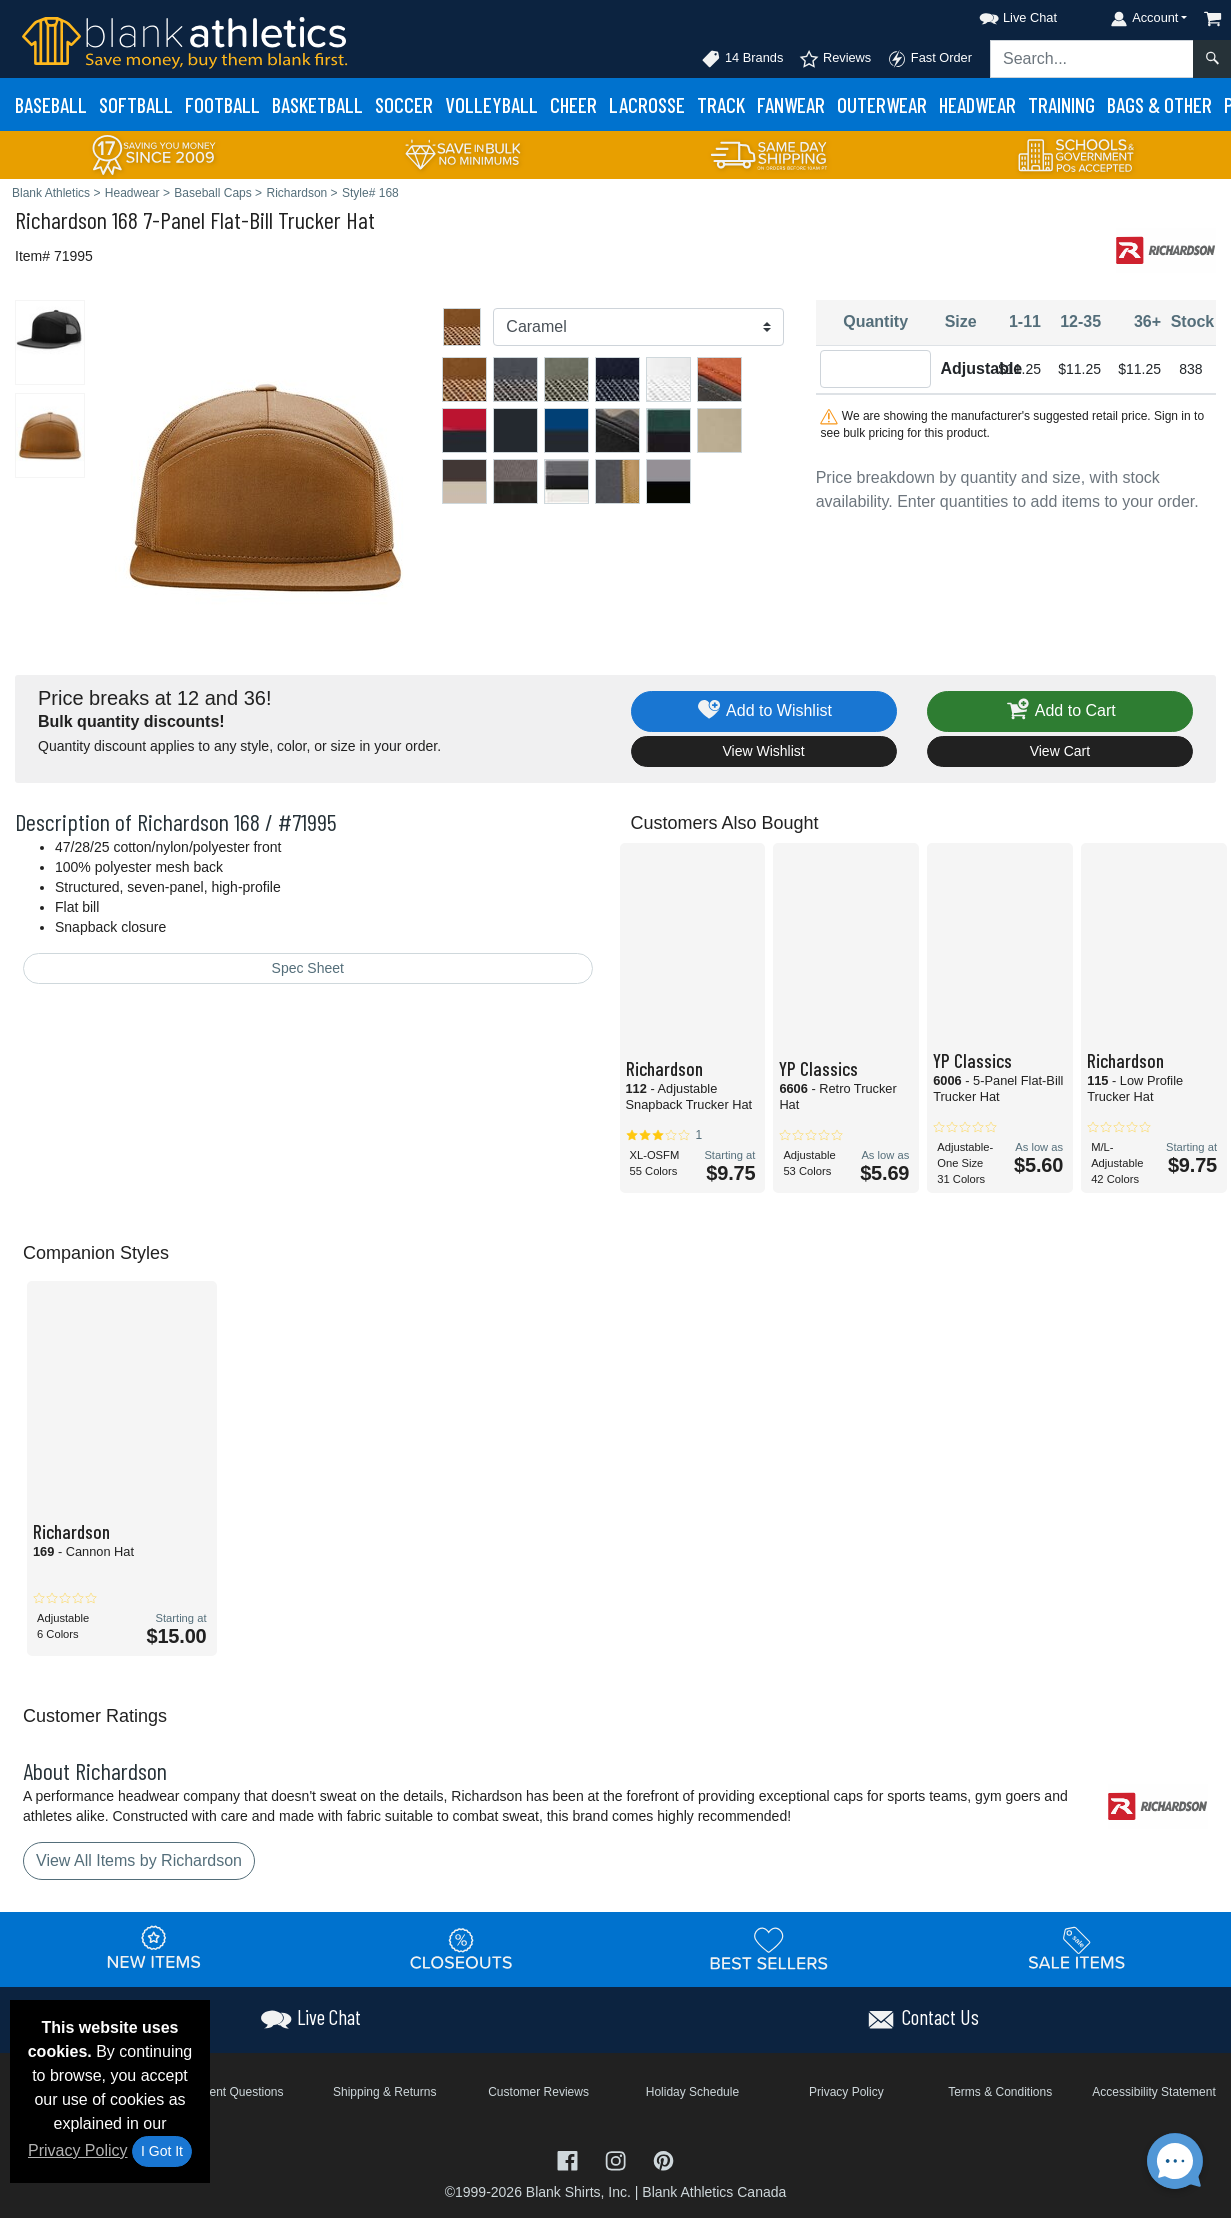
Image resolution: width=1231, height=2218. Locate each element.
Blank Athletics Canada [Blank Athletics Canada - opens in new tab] (714, 2192)
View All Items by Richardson (139, 1860)
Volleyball (491, 104)
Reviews (835, 59)
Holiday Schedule (692, 2092)
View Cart (1060, 751)
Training (1061, 104)
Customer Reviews (538, 2092)
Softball (136, 104)
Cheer (573, 104)
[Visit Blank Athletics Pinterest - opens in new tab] (663, 2159)
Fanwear (791, 104)
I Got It (162, 2151)
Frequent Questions (230, 2092)
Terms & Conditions (1000, 2092)
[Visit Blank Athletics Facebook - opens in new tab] (570, 2159)
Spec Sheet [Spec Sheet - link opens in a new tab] (308, 968)
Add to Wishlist (763, 711)
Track (721, 104)
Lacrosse (647, 104)
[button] (1000, 14)
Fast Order (929, 59)
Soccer (404, 104)
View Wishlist (764, 751)
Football (222, 104)
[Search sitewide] (1092, 59)
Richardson (61, 219)
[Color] (638, 327)
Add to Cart (1060, 711)
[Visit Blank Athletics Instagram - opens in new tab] (618, 2159)
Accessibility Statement (1153, 2092)
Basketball (317, 104)
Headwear (977, 104)
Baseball (51, 104)
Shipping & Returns (384, 2092)
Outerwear (882, 104)
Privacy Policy (78, 2150)
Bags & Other (1159, 104)
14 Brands (742, 59)
